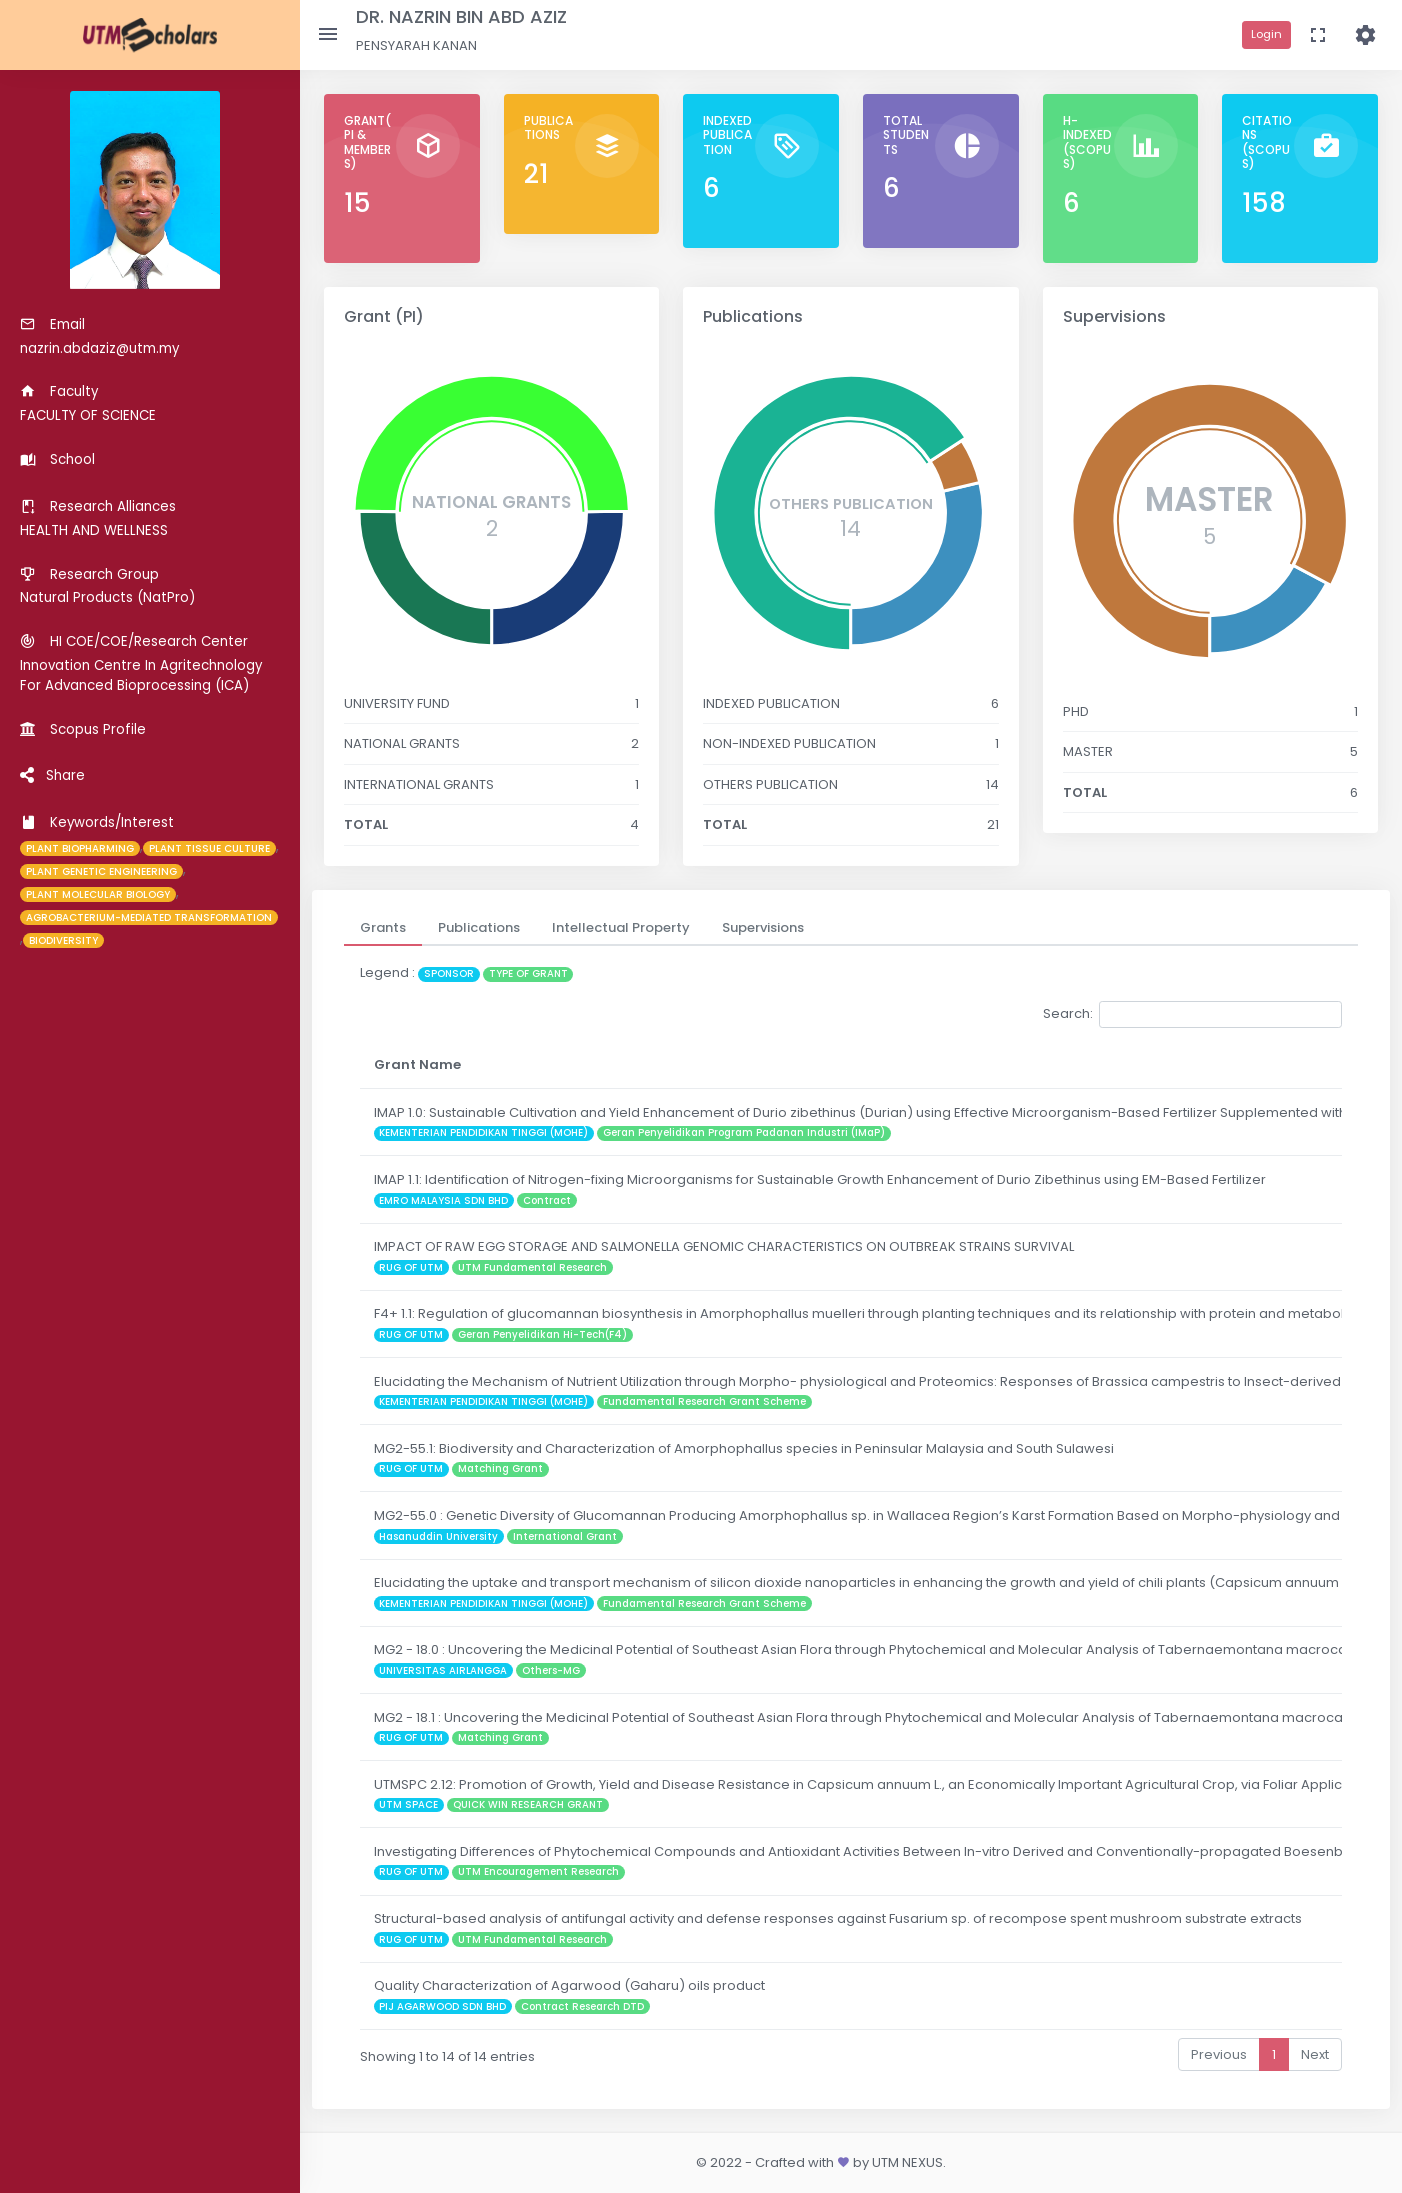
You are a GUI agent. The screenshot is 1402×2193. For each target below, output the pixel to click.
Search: (1192, 1014)
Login (1266, 34)
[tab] (383, 928)
